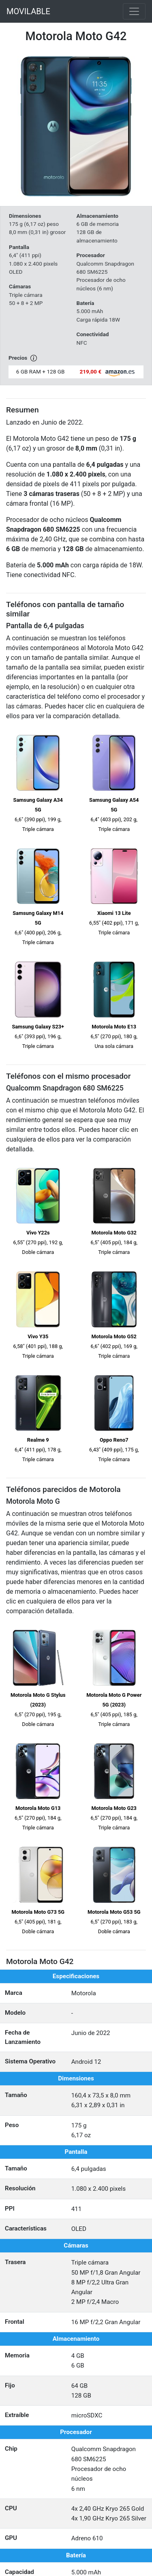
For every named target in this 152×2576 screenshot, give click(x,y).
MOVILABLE (28, 11)
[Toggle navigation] (134, 11)
